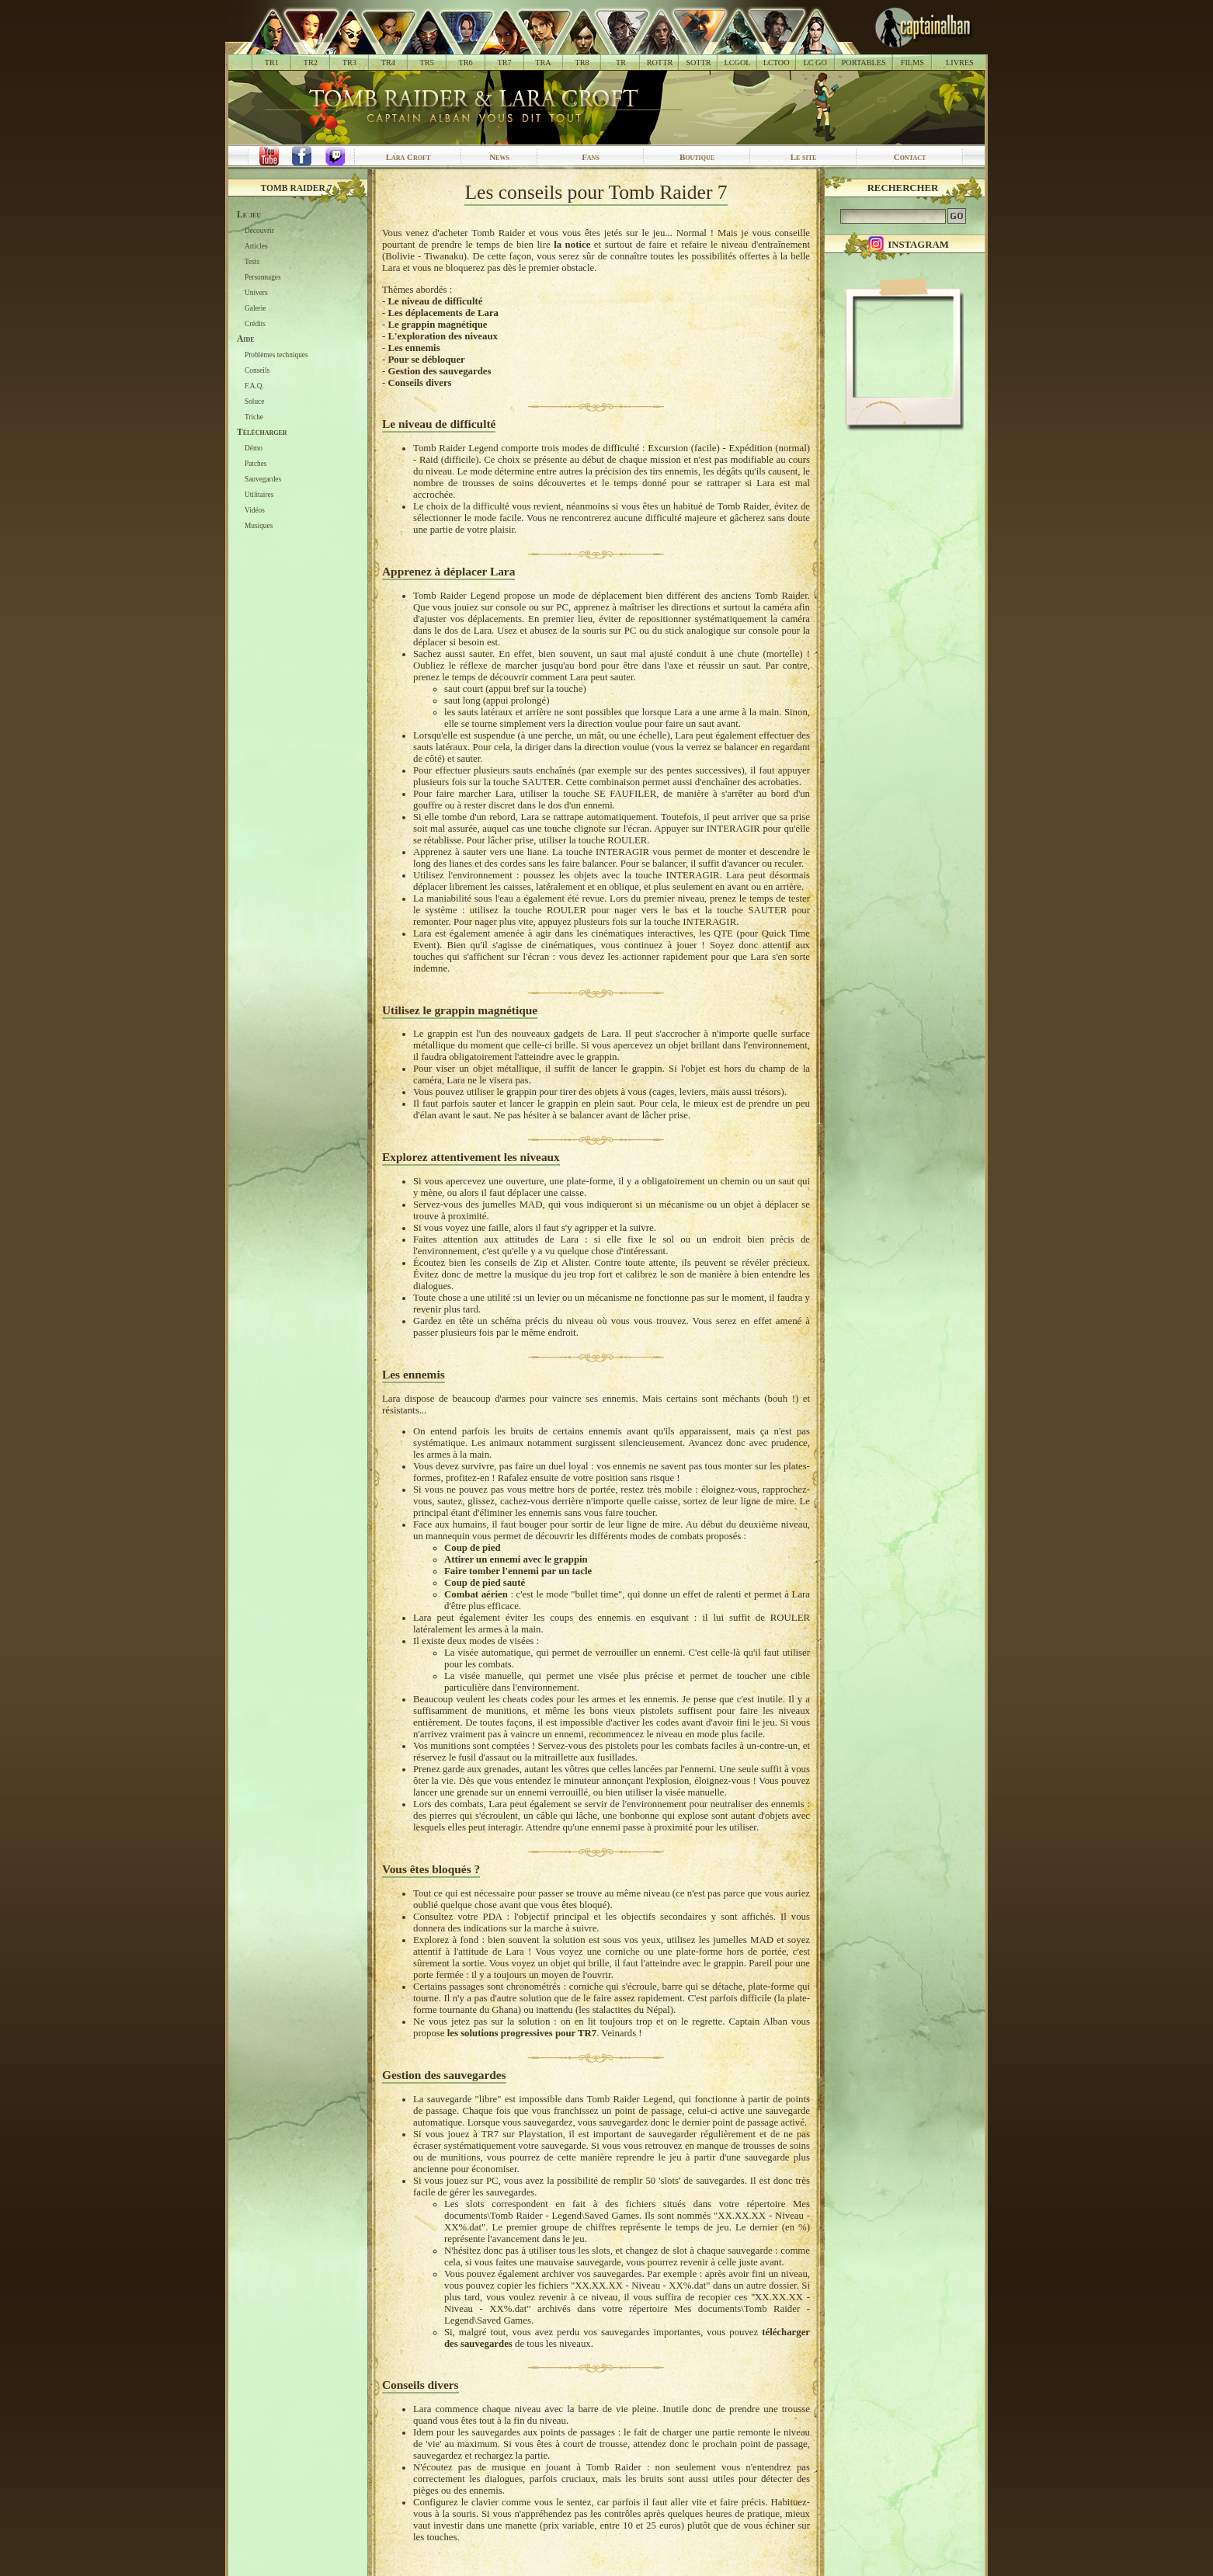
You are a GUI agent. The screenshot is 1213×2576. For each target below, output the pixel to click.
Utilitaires (259, 495)
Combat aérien (476, 1594)
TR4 (388, 62)
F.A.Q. (254, 386)
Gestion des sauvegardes (439, 371)
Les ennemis (414, 347)
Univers (256, 293)
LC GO (814, 62)
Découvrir (259, 231)
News (499, 157)
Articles (256, 246)
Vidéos (255, 510)
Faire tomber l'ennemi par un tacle (518, 1571)
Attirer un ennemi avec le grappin (516, 1559)
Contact (910, 157)
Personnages (263, 277)
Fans (591, 157)
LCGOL (738, 62)
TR (621, 62)
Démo (253, 448)
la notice (572, 244)
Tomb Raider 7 (296, 188)
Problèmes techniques (276, 355)
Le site (804, 157)
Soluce (254, 401)
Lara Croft (408, 157)
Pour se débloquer (426, 359)
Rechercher (903, 188)
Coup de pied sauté (484, 1582)
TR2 (311, 62)
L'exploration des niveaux (443, 336)
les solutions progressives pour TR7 (521, 2033)
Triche (254, 417)
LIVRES (960, 62)
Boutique (696, 157)
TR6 (466, 62)
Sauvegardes (263, 479)
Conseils (257, 370)
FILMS (912, 62)
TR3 (349, 62)
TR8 (582, 62)
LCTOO (776, 62)
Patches (256, 464)
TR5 (427, 62)
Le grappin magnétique (437, 324)
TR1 (272, 62)
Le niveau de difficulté (435, 301)
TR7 (504, 62)
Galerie (255, 308)
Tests (252, 262)
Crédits (255, 324)
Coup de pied (472, 1547)
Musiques (259, 526)
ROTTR (660, 62)
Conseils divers (419, 382)
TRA (543, 62)
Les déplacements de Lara (443, 313)
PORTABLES (864, 62)
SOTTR (698, 62)
